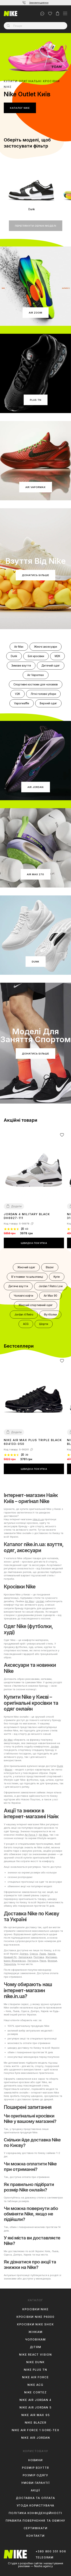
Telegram (45, 2557)
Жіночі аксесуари (45, 646)
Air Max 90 (50, 1295)
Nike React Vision (35, 2354)
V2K (17, 693)
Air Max (18, 646)
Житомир (51, 1957)
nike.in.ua (38, 1519)
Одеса (34, 1953)
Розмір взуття (35, 2467)
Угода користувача (36, 2505)
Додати (16, 1206)
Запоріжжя (25, 1957)
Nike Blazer (35, 2422)
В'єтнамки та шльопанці (27, 1276)
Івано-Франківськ (15, 1960)
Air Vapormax (35, 675)
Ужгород (32, 1960)
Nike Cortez (35, 2392)
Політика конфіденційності (35, 2513)
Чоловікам (35, 2339)
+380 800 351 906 (51, 2551)
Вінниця (52, 1960)
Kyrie (57, 1276)
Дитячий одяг (50, 665)
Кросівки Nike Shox (35, 2324)
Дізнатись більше (35, 575)
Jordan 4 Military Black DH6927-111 (27, 1216)
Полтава (39, 1957)
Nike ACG (35, 2384)
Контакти (35, 2535)
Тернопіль (10, 1964)
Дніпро (24, 1953)
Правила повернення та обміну (35, 2520)
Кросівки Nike (35, 2309)
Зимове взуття (21, 665)
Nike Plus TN (35, 2369)
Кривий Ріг (10, 1957)
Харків (51, 1953)
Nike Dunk (35, 2362)
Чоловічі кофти (23, 1295)
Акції (35, 2490)
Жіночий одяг (26, 1267)
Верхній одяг (48, 703)
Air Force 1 (31, 1834)
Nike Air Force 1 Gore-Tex (35, 2430)
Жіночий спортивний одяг (36, 1305)
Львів (42, 1953)
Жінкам (35, 2331)
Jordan (40, 1601)
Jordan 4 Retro (23, 1314)
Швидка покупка (34, 1242)
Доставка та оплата (35, 2498)
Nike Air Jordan (35, 2437)
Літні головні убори (43, 693)
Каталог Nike (20, 107)
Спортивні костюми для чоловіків (35, 684)
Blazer (50, 1267)
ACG (26, 1323)
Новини (35, 2460)
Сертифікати (36, 2528)
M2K (57, 656)
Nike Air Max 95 (35, 2415)
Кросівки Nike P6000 (35, 2316)
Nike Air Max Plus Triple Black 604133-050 (33, 1442)
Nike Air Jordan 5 (35, 2407)
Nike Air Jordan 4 (36, 2399)
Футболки (50, 1314)
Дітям (35, 2347)
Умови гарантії (35, 2482)
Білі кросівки (36, 656)
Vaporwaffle (21, 703)
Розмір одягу (35, 2475)
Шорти (43, 1323)
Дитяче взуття (18, 1286)
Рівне (43, 1960)
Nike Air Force (35, 2377)
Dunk (14, 656)
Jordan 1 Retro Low (51, 1286)
